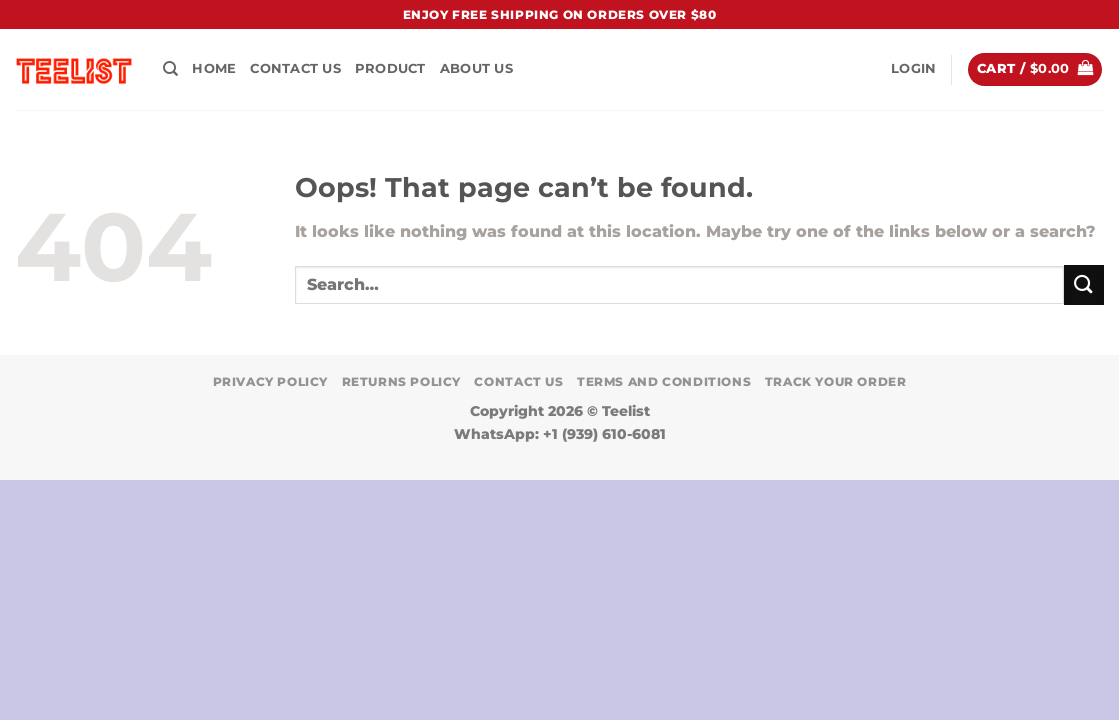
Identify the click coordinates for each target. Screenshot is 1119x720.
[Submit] (1084, 284)
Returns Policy (402, 381)
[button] (913, 69)
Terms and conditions (664, 381)
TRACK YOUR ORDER (836, 381)
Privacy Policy (271, 381)
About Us (476, 68)
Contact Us (295, 68)
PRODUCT (390, 68)
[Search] (170, 69)
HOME (214, 68)
